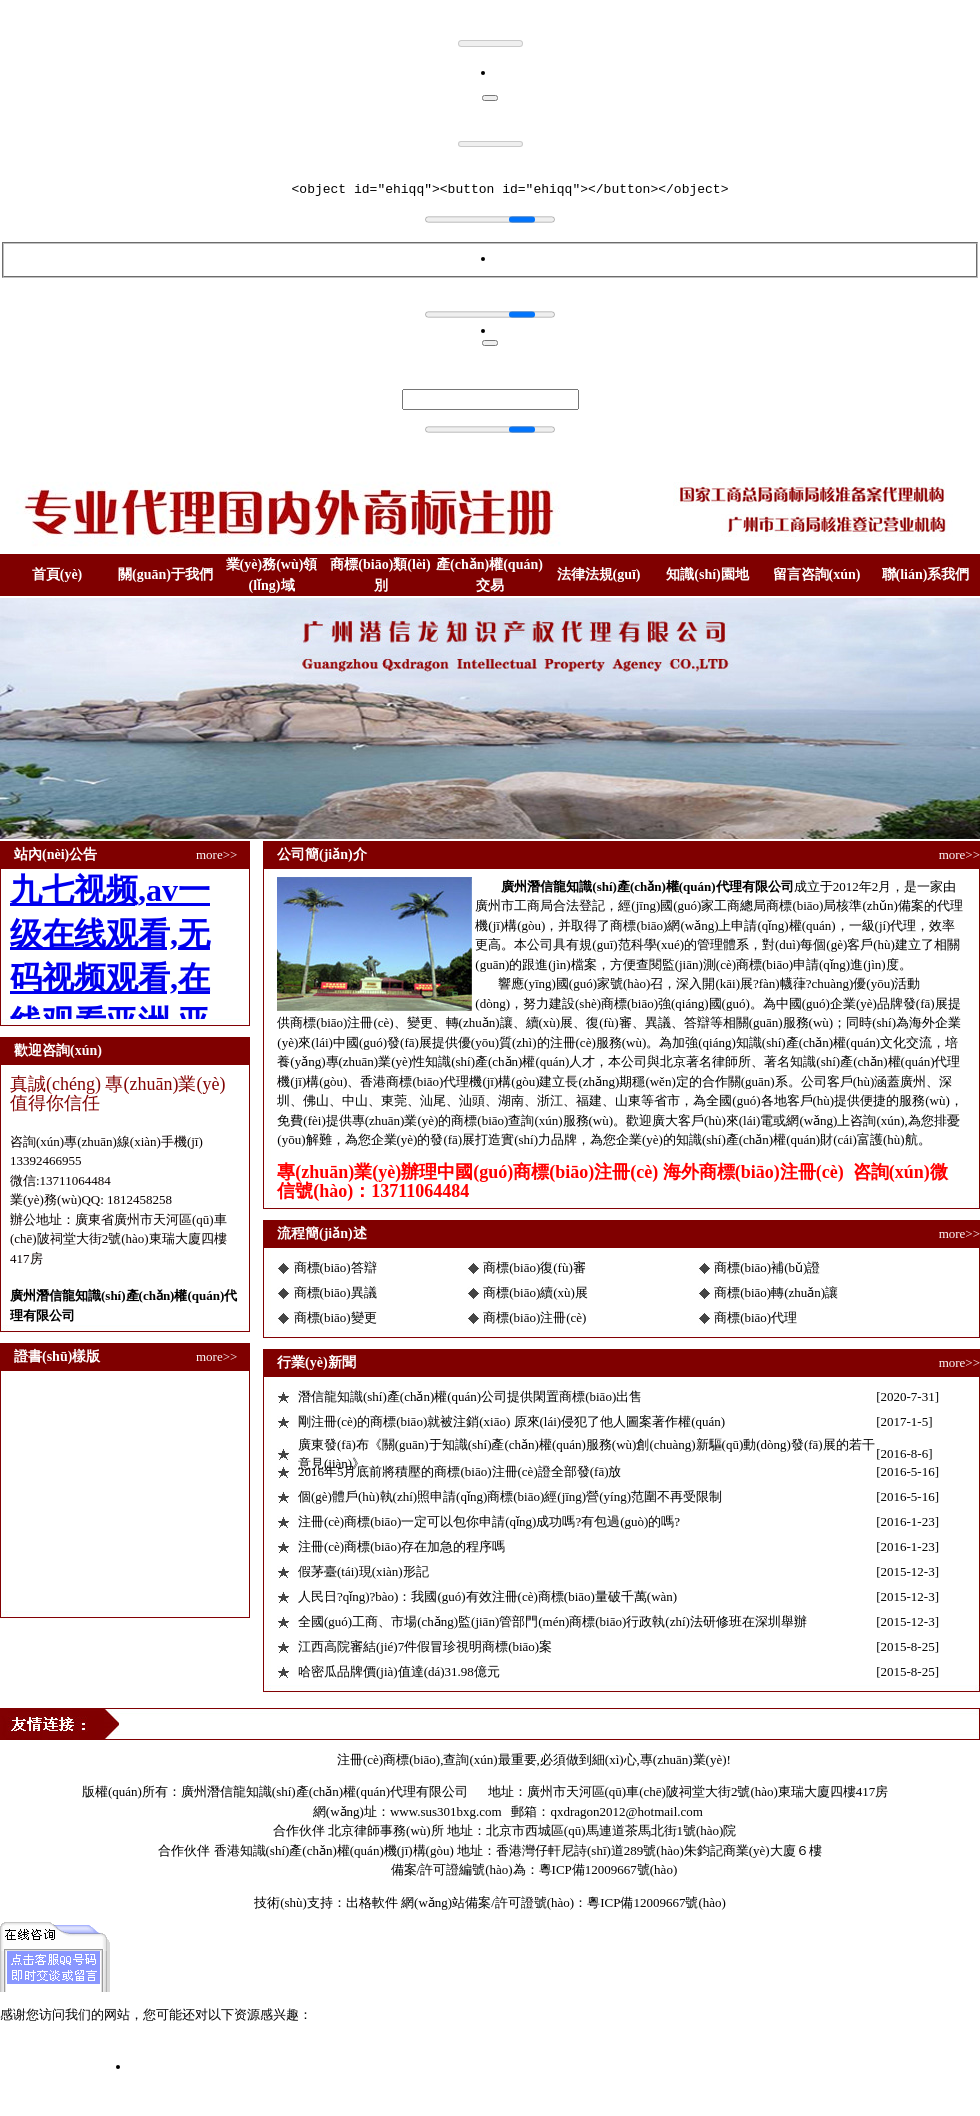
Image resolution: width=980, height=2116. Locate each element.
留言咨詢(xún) (817, 574)
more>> (216, 854)
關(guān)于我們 (165, 574)
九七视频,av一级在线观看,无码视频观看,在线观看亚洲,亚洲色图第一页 (201, 2047)
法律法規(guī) (599, 574)
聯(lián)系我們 (926, 574)
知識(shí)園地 (707, 574)
